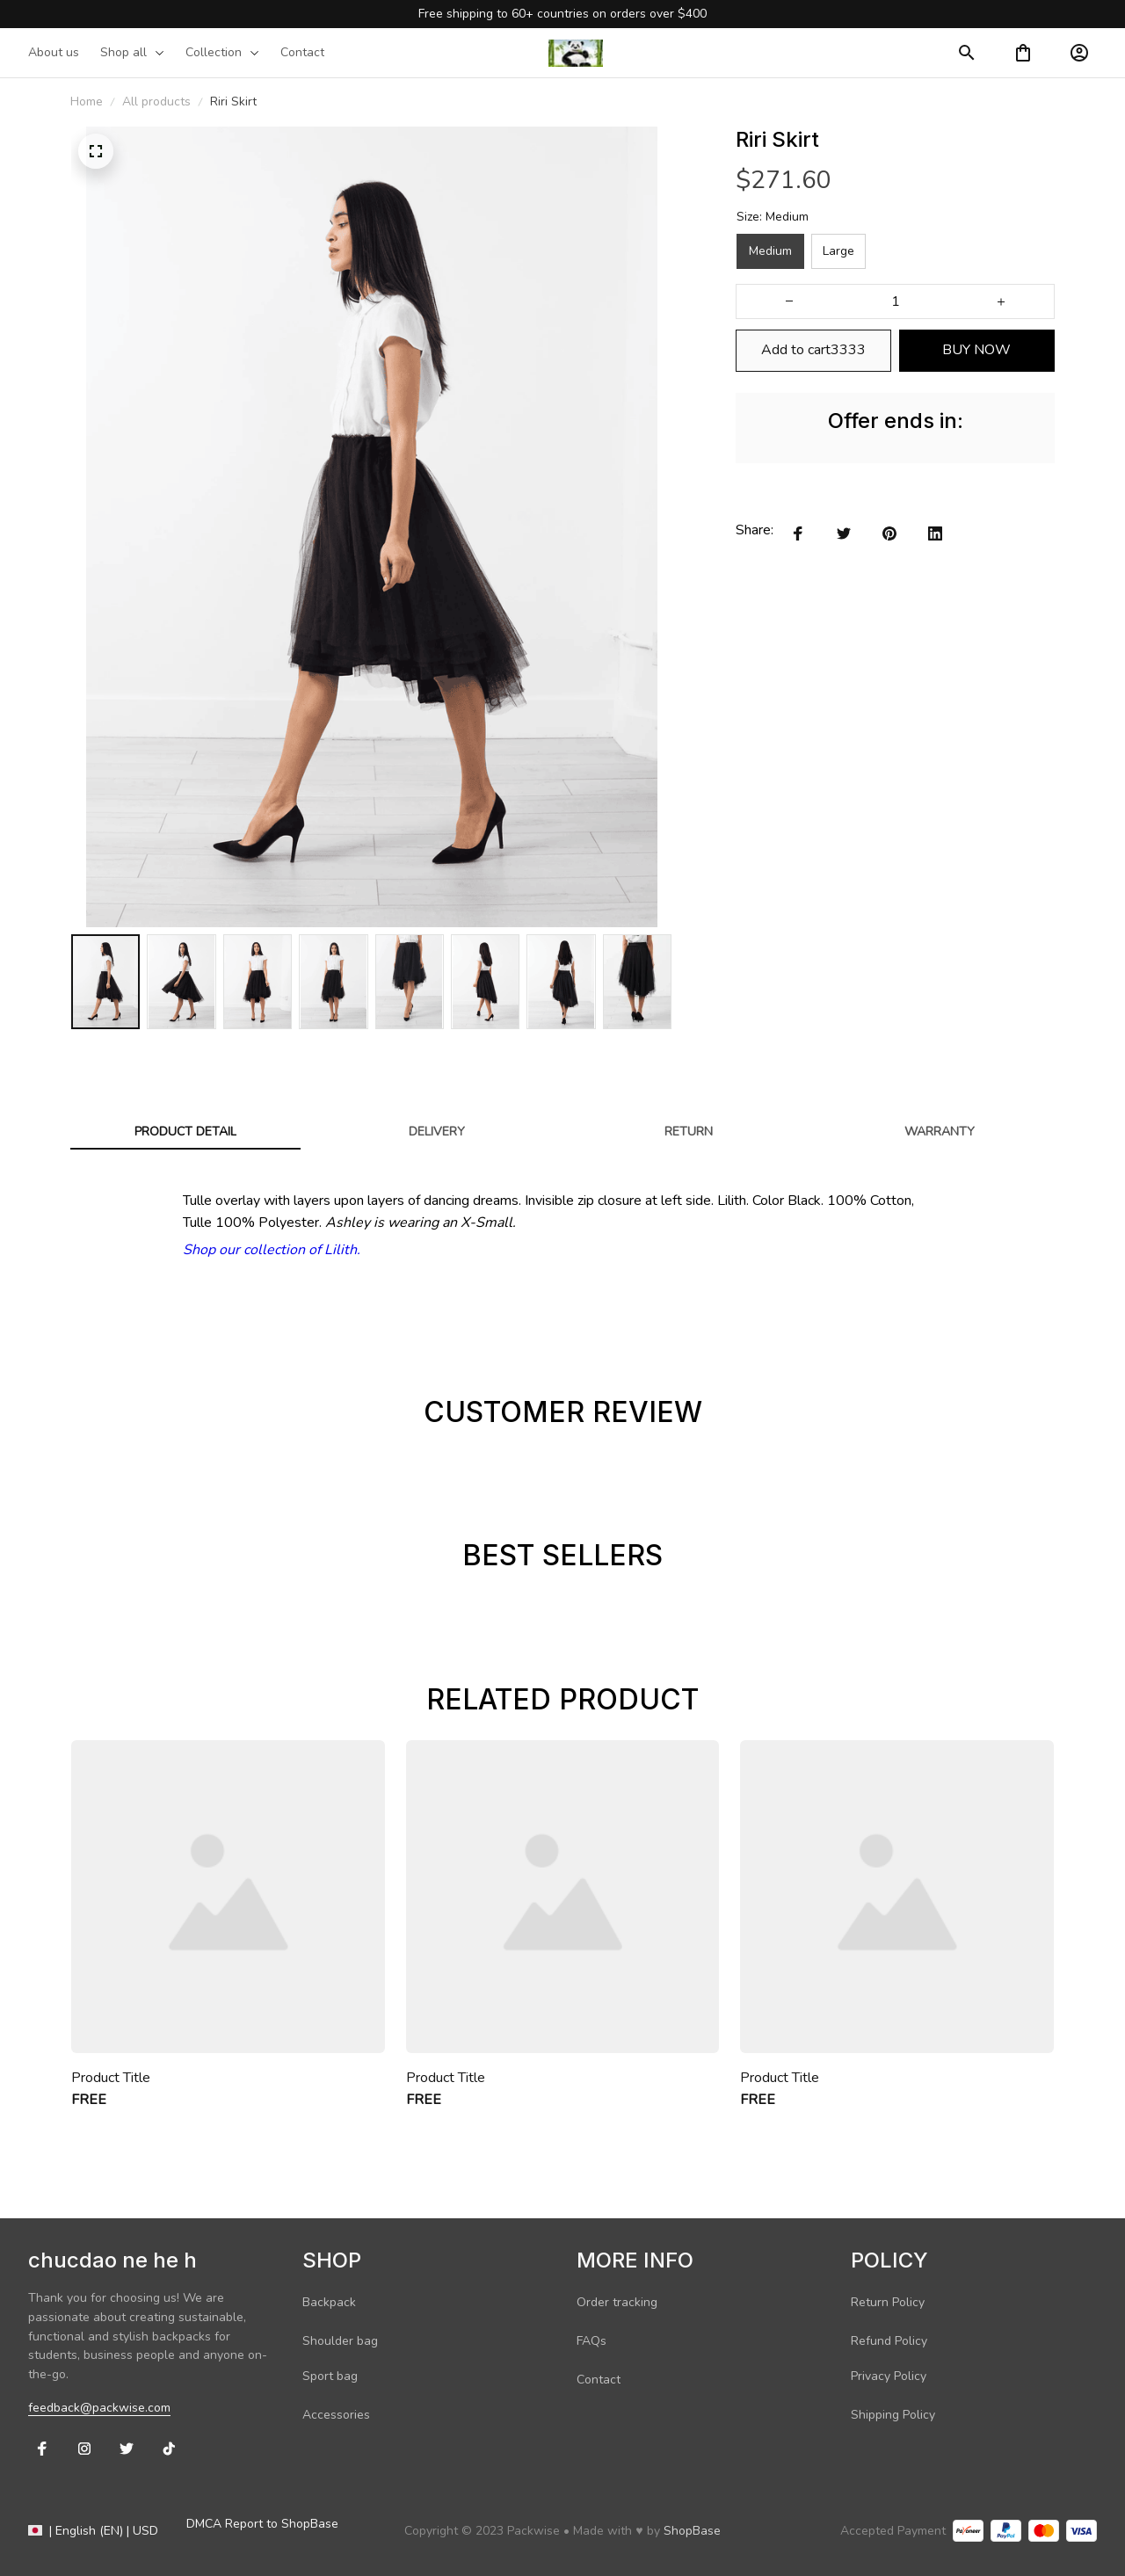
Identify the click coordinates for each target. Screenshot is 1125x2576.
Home (86, 101)
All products (156, 101)
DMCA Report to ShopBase (262, 2523)
